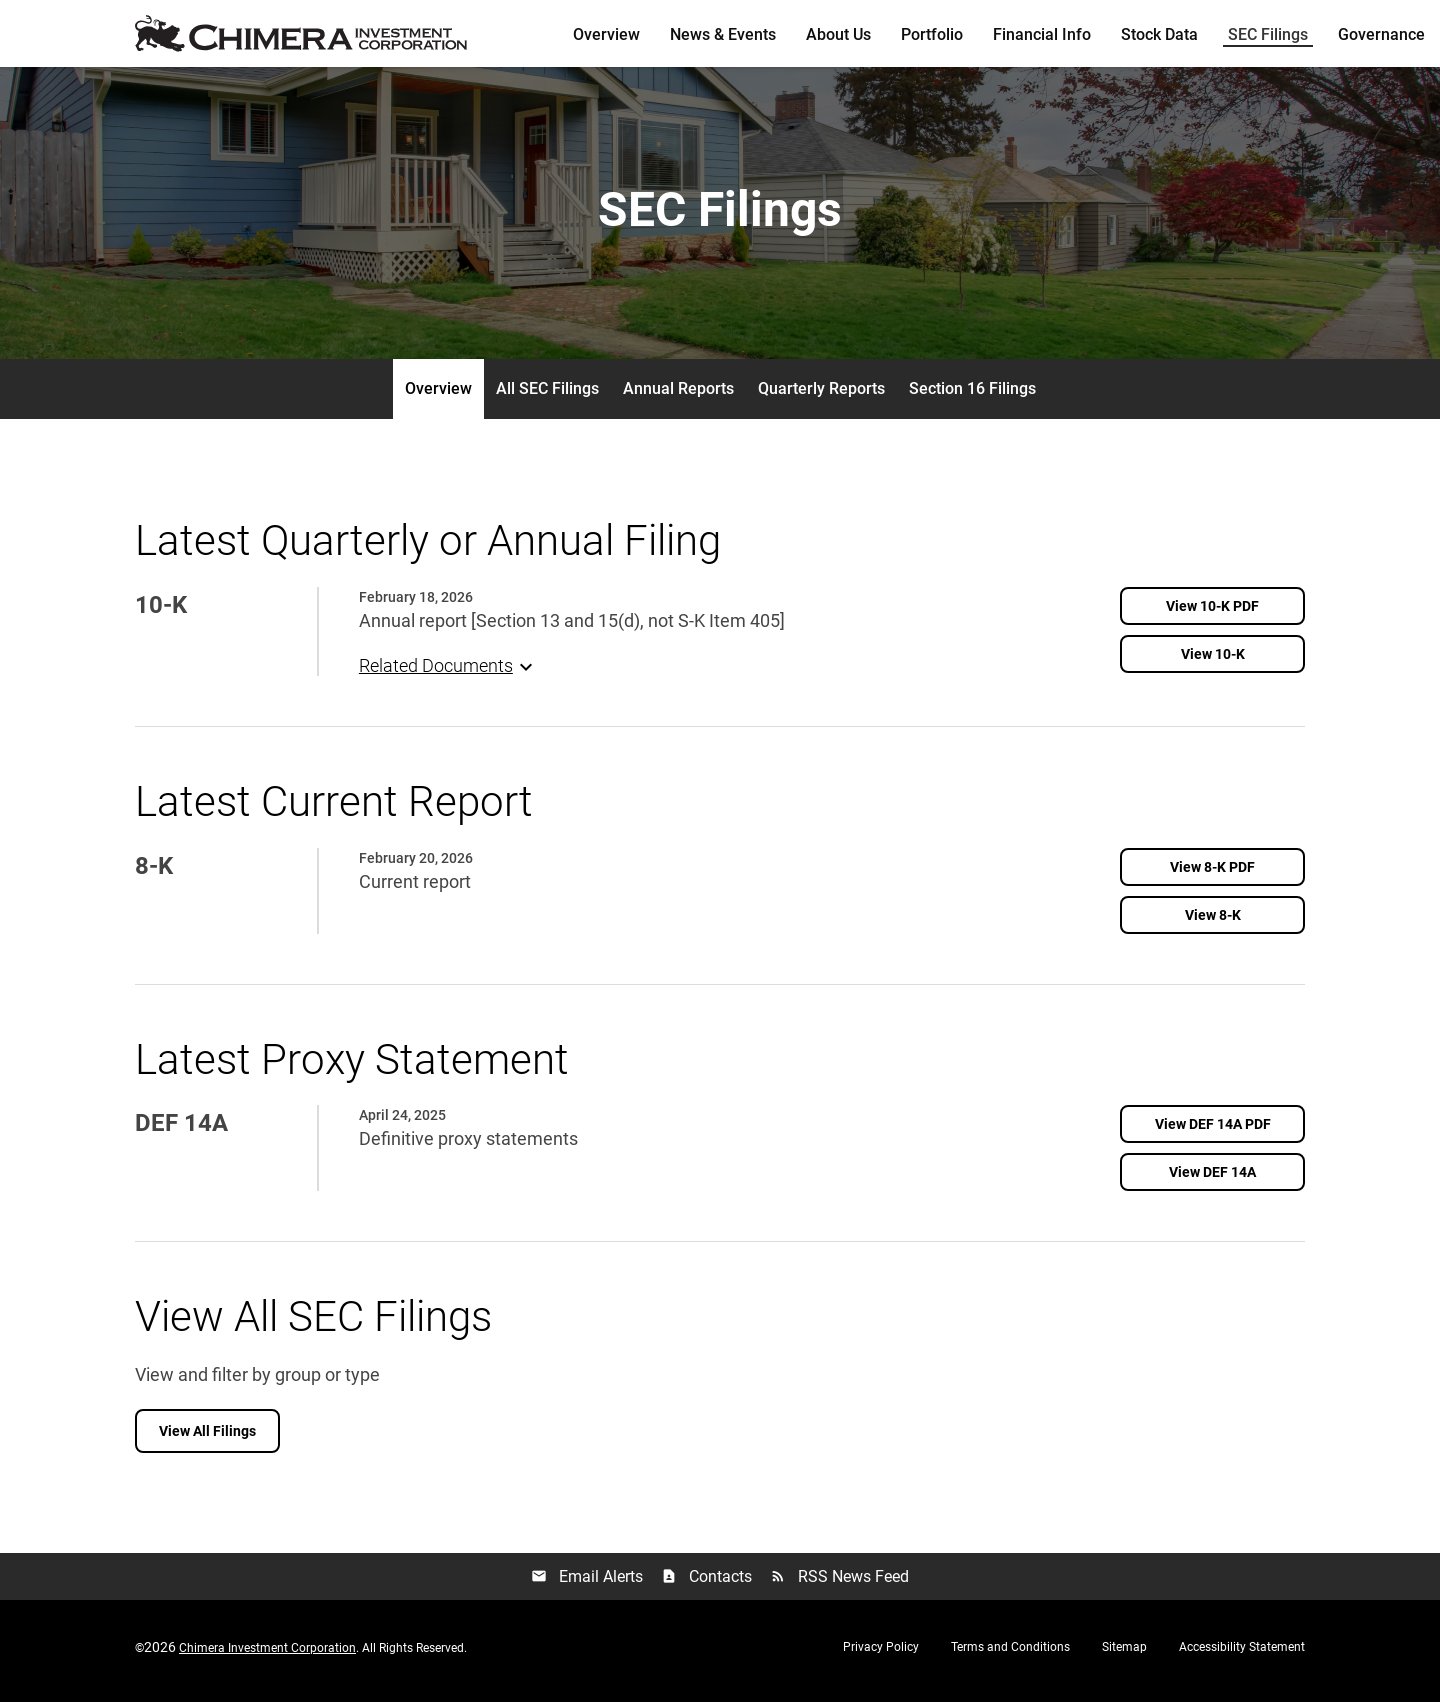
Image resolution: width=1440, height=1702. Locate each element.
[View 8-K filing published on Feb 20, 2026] (1212, 922)
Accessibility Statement (1242, 1655)
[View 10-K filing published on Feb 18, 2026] (1212, 661)
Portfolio (932, 34)
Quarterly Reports (821, 396)
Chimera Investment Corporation (267, 1656)
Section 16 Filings (972, 396)
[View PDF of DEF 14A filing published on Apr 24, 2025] (1212, 1132)
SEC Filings (1268, 34)
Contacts (706, 1585)
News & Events (723, 34)
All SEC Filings (547, 396)
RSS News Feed (839, 1585)
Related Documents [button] (448, 672)
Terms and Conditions (1010, 1655)
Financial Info (1042, 34)
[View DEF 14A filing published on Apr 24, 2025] (1212, 1180)
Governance (1381, 34)
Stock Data (1159, 34)
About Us (838, 34)
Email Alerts (587, 1585)
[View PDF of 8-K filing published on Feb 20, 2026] (1212, 874)
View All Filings (207, 1439)
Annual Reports (678, 396)
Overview (606, 34)
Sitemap (1124, 1655)
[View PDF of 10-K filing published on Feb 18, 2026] (1212, 613)
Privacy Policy (881, 1655)
